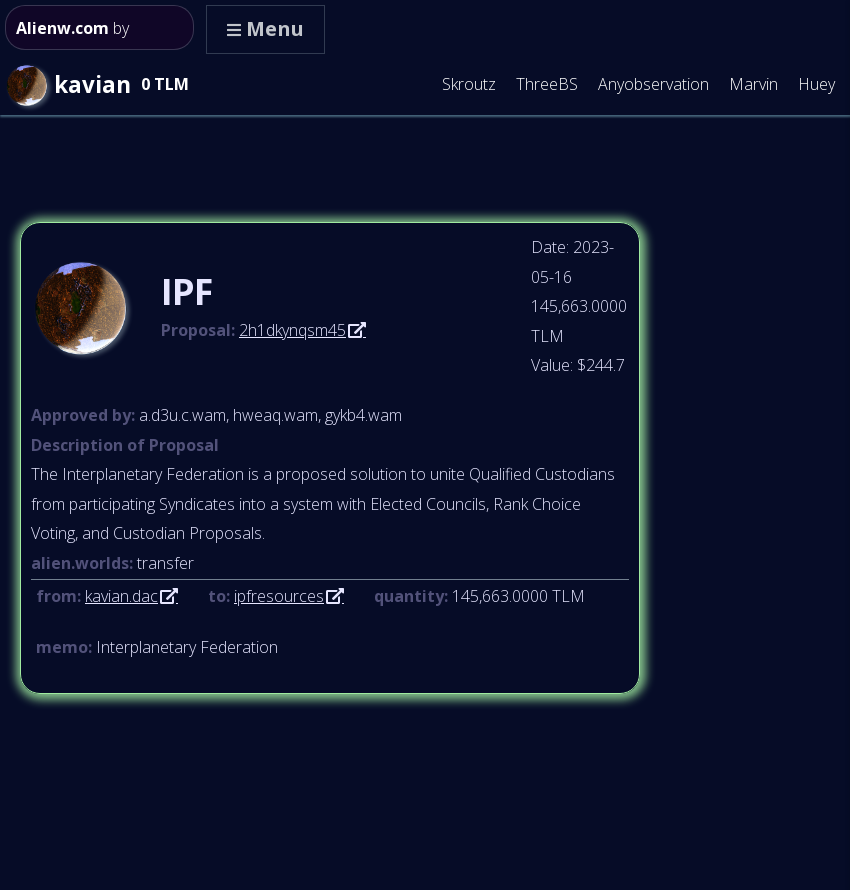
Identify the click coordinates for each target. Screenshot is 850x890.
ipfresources (279, 596)
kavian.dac (121, 596)
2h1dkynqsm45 (292, 330)
